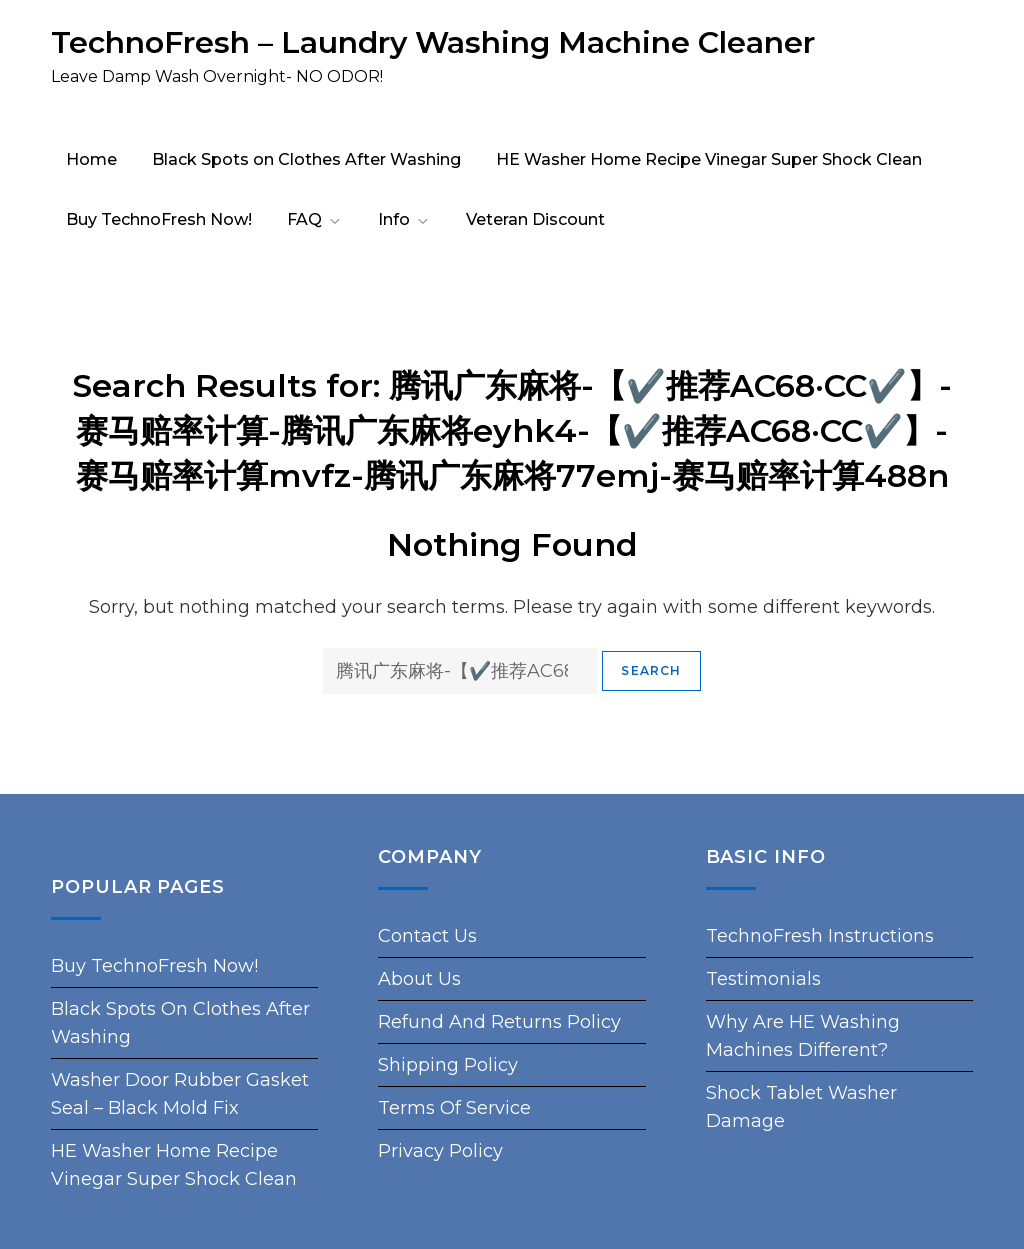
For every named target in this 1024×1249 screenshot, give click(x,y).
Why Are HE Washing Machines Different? (803, 1036)
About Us (419, 979)
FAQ (315, 219)
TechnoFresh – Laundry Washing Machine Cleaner (433, 42)
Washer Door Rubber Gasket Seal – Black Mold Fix (180, 1094)
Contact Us (427, 936)
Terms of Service (454, 1108)
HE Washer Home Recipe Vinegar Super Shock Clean (709, 159)
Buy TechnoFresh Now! (159, 219)
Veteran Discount (535, 219)
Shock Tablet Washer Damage (801, 1107)
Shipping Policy (448, 1065)
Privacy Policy (440, 1151)
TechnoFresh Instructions (820, 936)
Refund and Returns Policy (499, 1022)
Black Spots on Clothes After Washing (306, 159)
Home (91, 159)
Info (404, 219)
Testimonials (763, 979)
